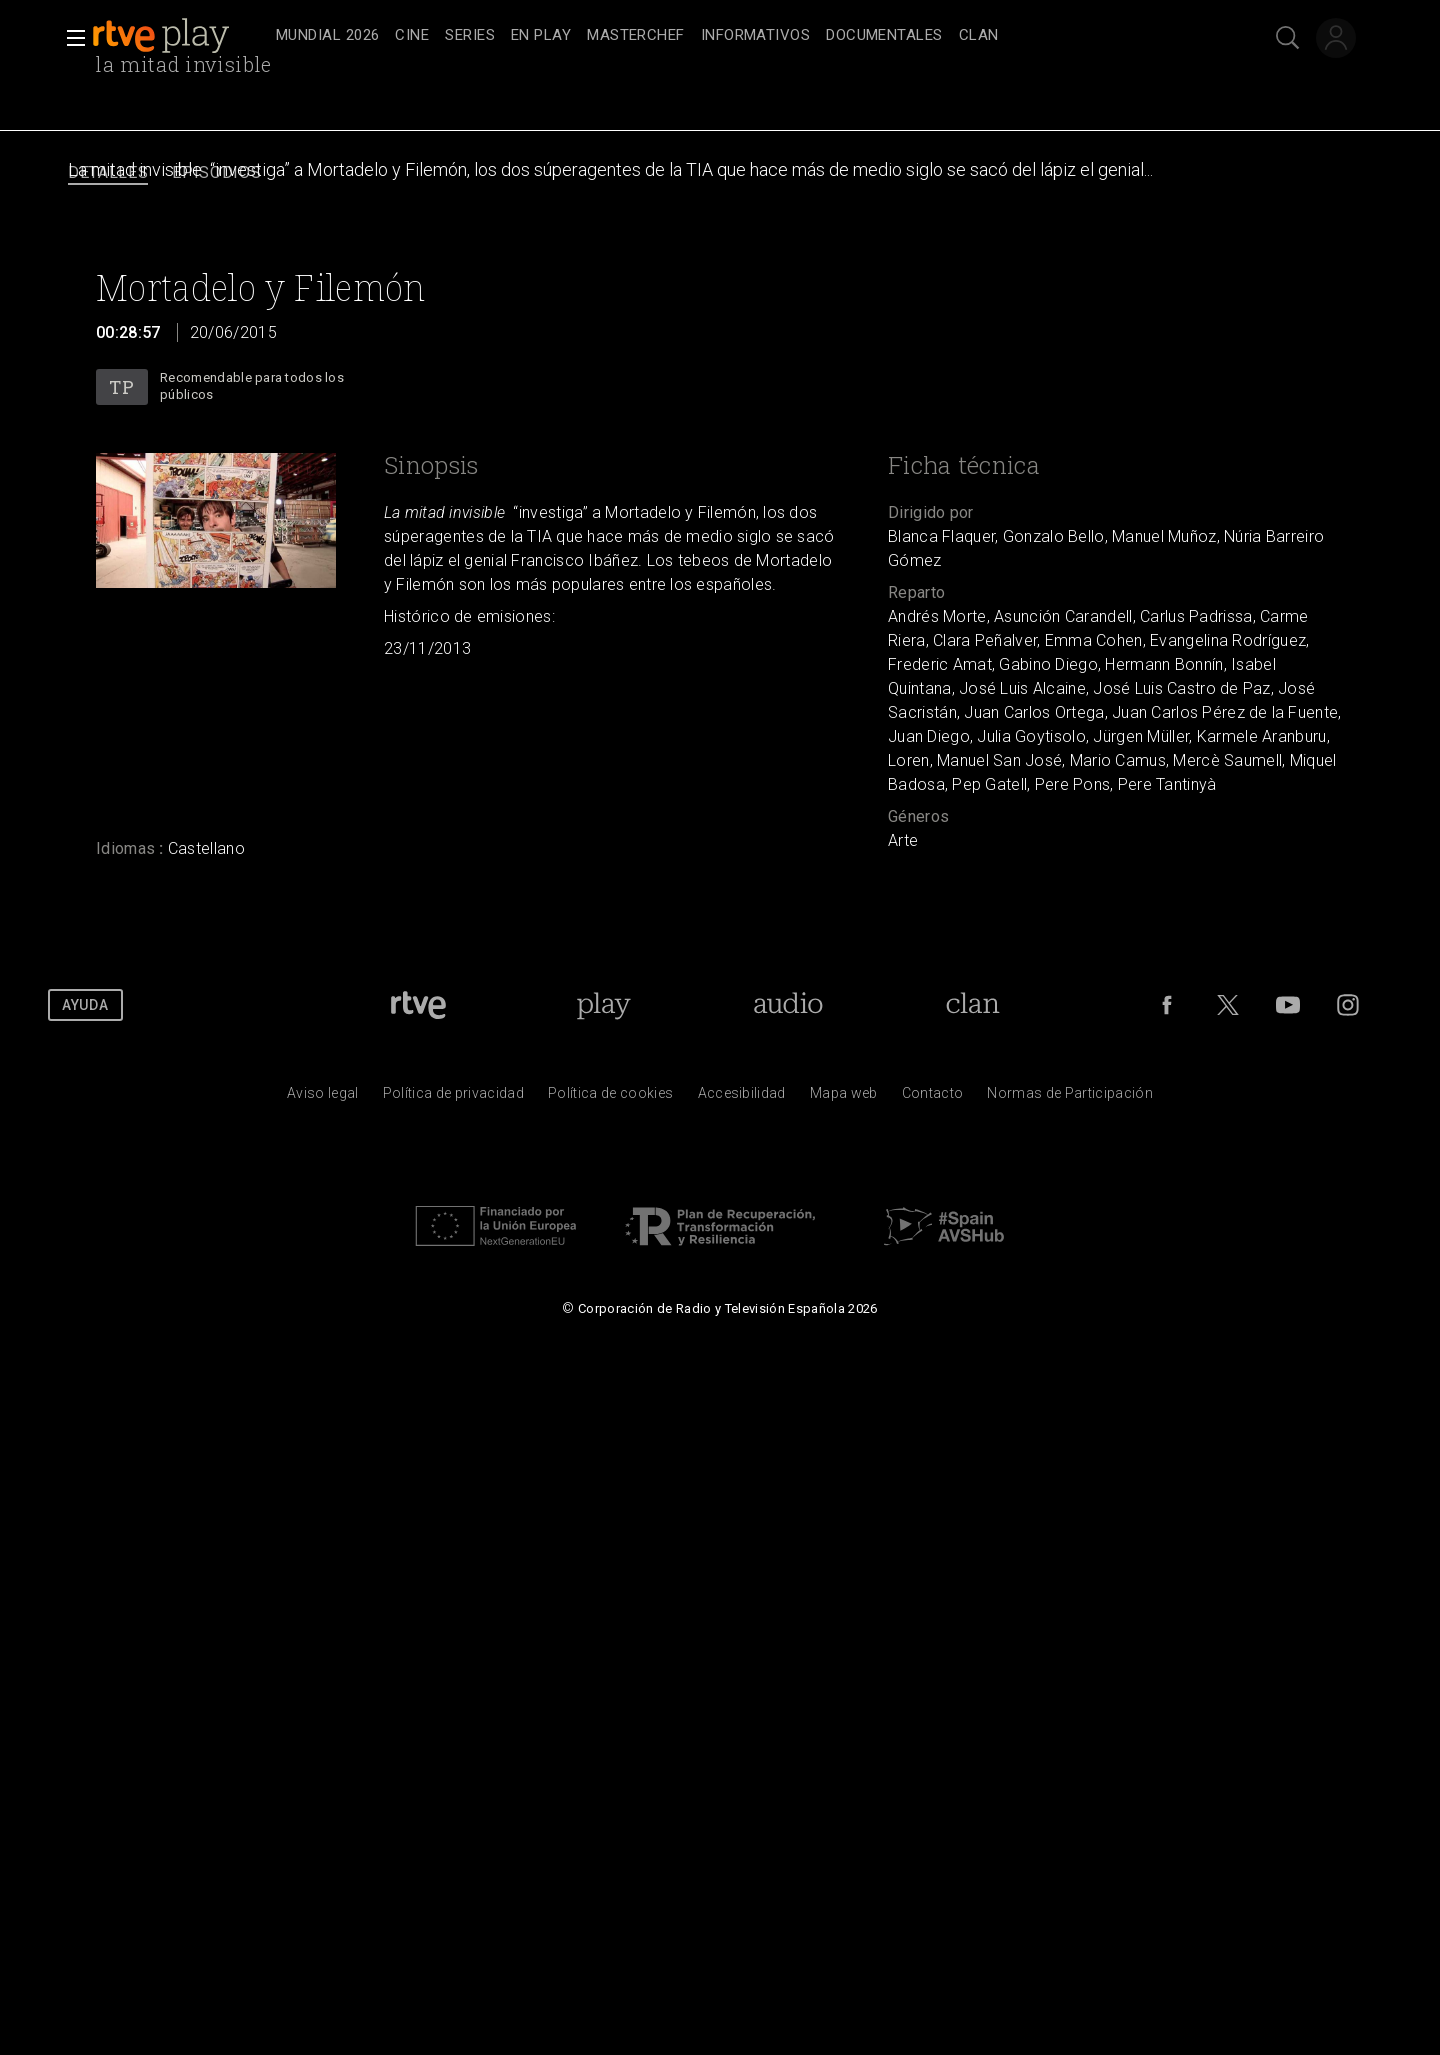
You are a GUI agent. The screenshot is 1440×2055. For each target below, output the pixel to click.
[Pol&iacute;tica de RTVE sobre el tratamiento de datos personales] (453, 1098)
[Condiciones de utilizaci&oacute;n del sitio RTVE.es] (323, 1098)
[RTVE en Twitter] (1228, 1005)
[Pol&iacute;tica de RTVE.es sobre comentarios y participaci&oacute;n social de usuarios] (1070, 1098)
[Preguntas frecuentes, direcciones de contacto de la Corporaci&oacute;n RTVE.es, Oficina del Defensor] (933, 1098)
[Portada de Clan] (972, 1005)
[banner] (180, 36)
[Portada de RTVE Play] (603, 1005)
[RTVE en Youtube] (1288, 1005)
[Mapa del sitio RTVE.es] (844, 1098)
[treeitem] (327, 36)
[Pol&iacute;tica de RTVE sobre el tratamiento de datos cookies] (610, 1098)
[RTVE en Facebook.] (1167, 1005)
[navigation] (742, 36)
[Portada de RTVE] (418, 1005)
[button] (70, 38)
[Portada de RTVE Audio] (788, 1005)
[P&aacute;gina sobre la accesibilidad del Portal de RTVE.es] (742, 1098)
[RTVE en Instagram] (1348, 1005)
